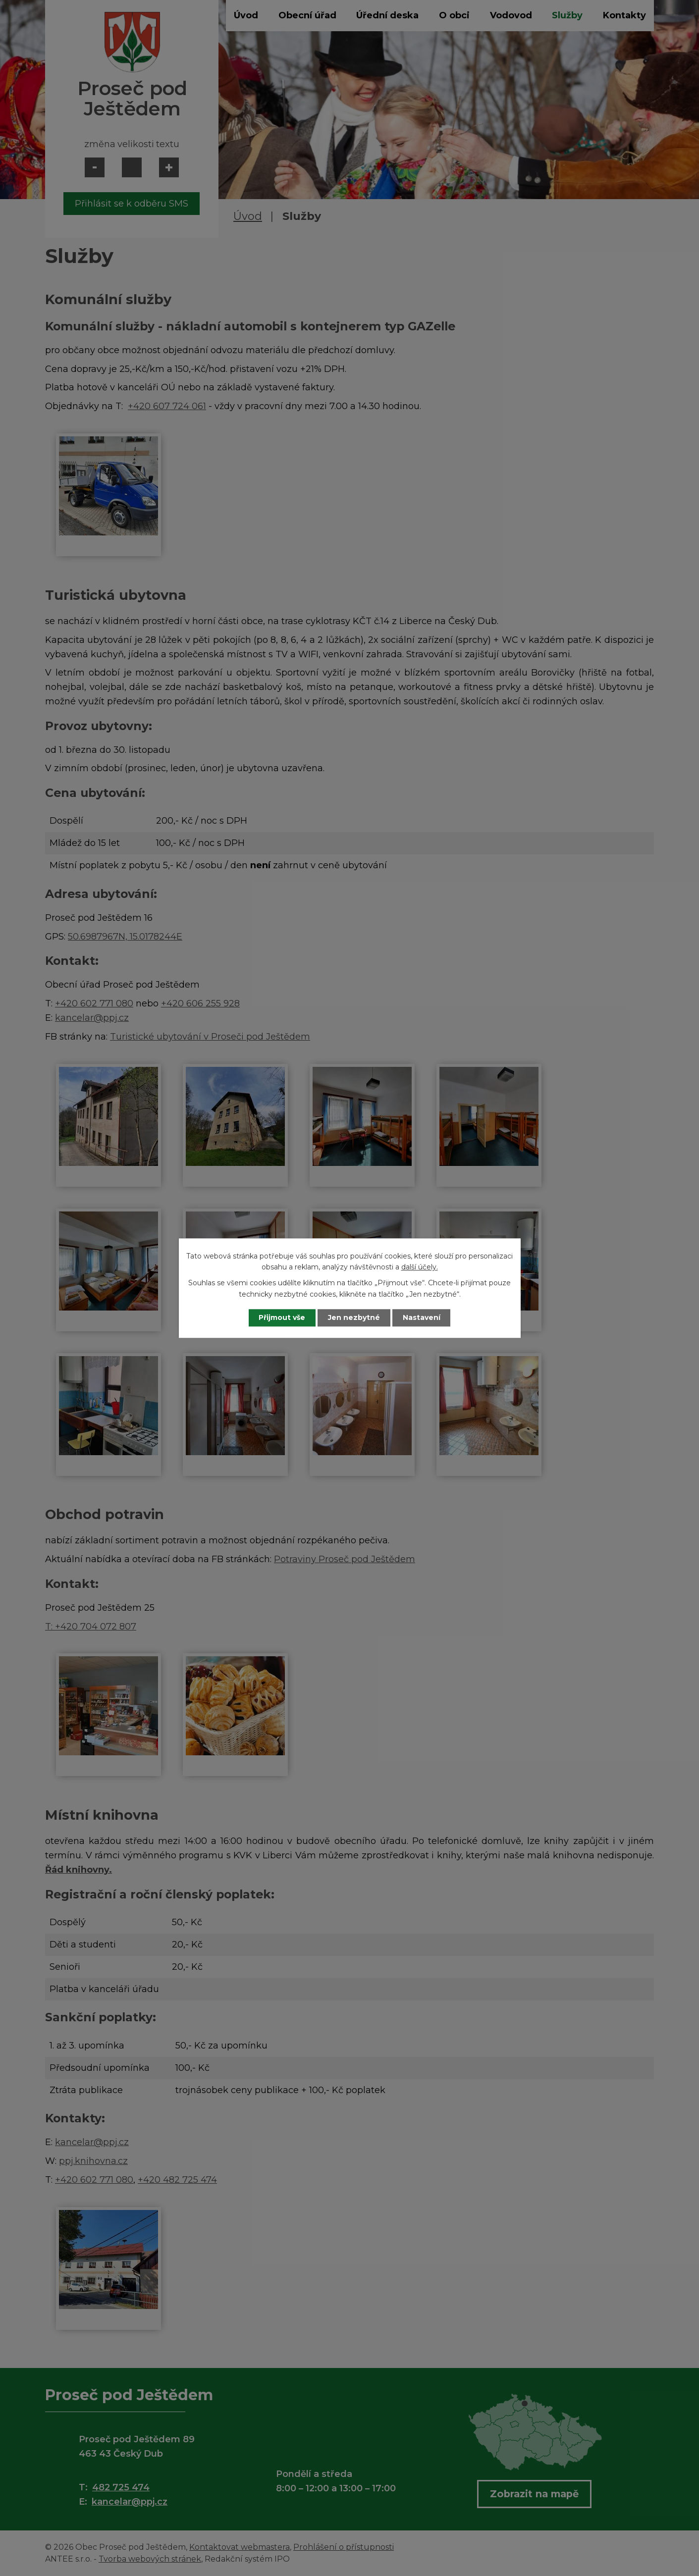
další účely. (419, 1266)
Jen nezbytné (354, 1317)
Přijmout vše (282, 1317)
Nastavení (421, 1317)
